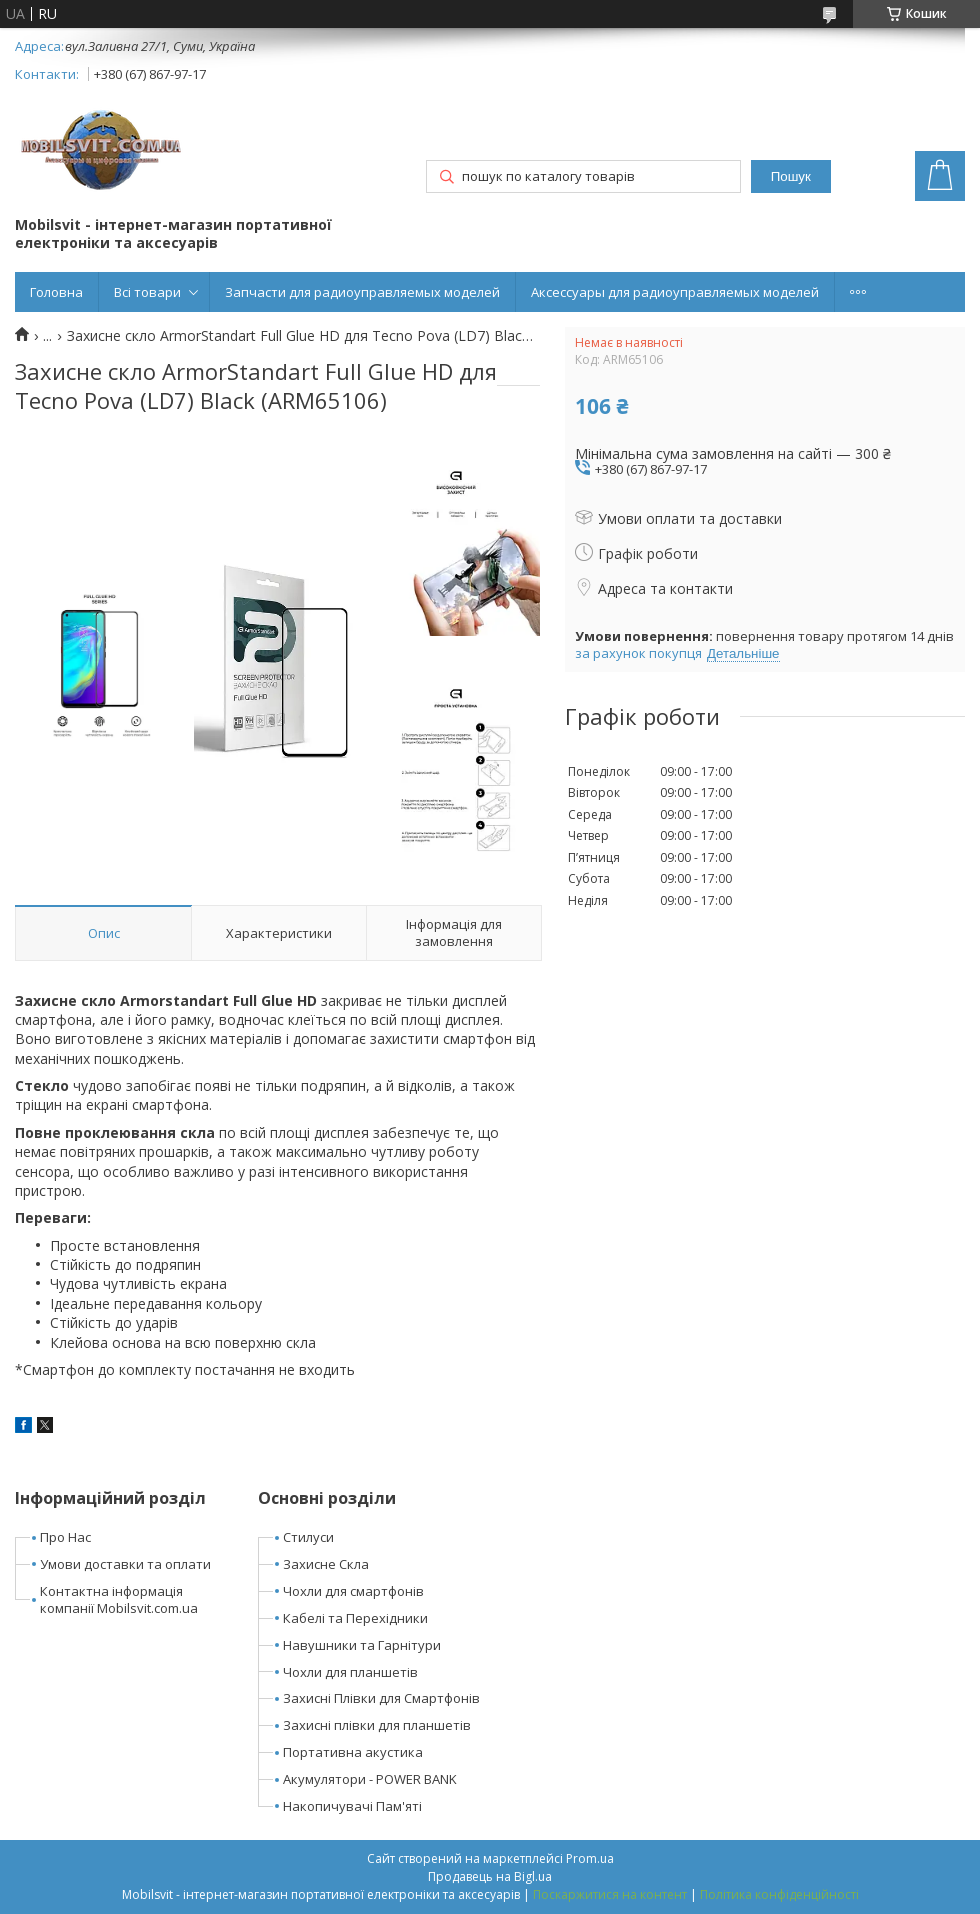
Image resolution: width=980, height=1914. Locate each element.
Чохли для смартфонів (353, 1591)
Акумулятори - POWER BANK (370, 1779)
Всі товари (147, 292)
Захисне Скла (326, 1564)
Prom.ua (590, 1858)
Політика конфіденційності (779, 1894)
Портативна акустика (353, 1752)
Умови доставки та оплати (125, 1564)
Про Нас (65, 1537)
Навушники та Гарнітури (362, 1645)
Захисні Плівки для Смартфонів (381, 1698)
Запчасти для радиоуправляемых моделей (362, 292)
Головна (56, 292)
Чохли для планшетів (350, 1672)
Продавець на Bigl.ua (490, 1876)
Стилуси (308, 1537)
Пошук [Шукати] (791, 176)
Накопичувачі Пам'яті (352, 1806)
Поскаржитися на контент (610, 1894)
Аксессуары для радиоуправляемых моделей (675, 292)
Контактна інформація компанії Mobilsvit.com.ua (119, 1599)
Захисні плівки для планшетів (377, 1725)
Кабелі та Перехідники (355, 1618)
